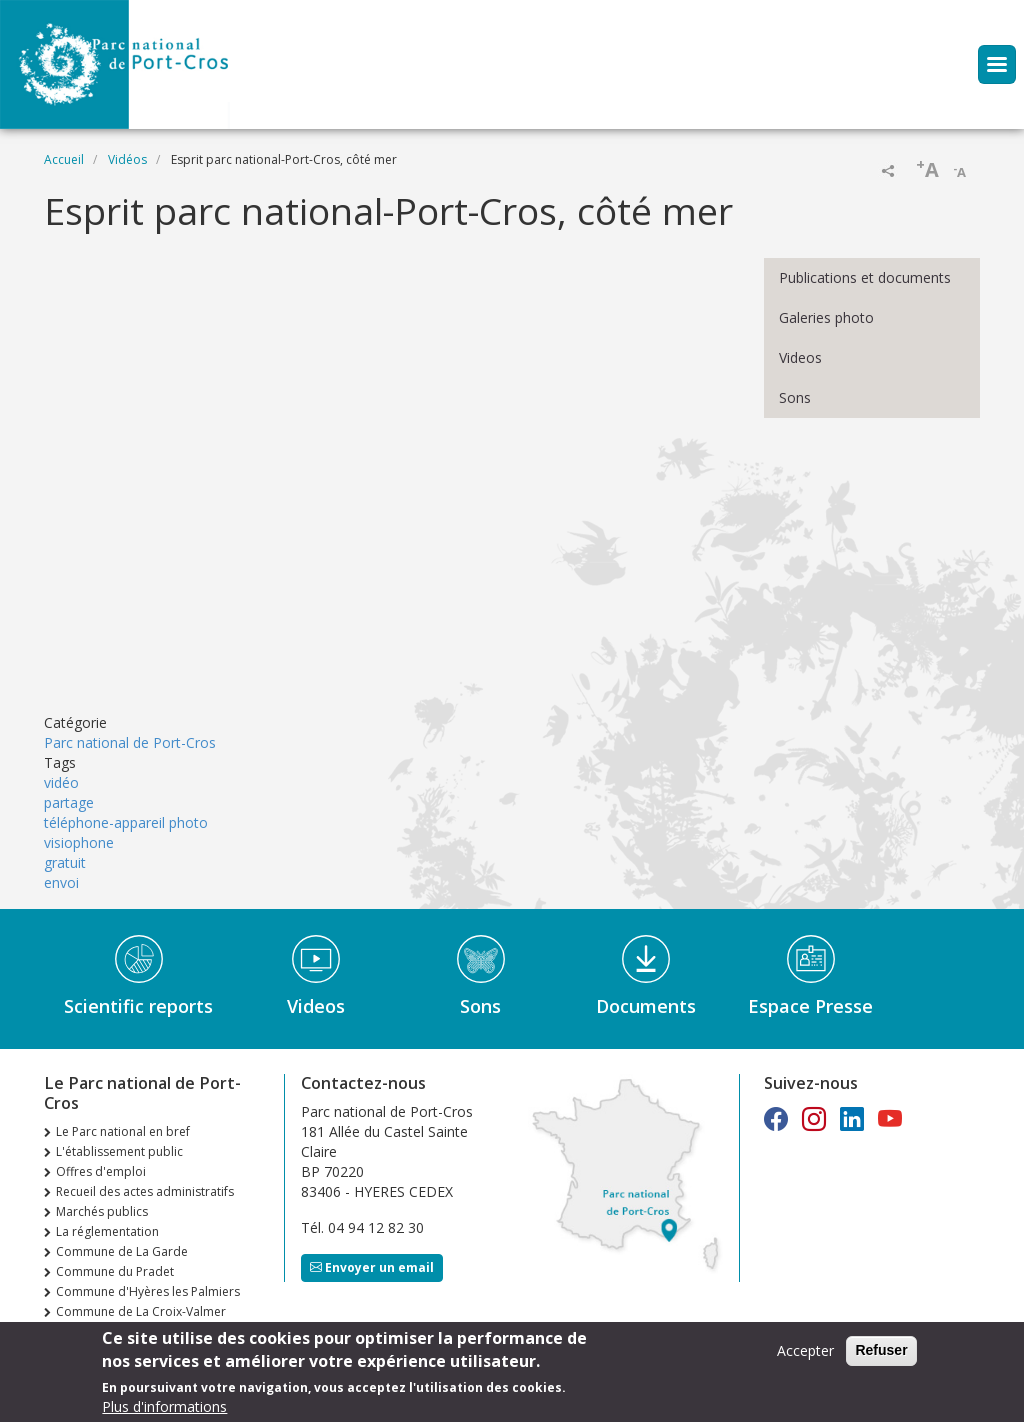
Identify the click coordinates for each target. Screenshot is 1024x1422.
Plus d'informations (164, 1406)
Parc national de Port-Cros (130, 742)
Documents (646, 1006)
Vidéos (127, 159)
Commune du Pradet (115, 1271)
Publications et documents (865, 277)
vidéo (61, 782)
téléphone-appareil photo (126, 822)
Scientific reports (138, 1006)
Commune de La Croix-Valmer (141, 1311)
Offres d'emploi (101, 1171)
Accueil (64, 159)
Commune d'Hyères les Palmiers (148, 1291)
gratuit (65, 862)
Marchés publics (102, 1211)
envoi (61, 882)
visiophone (79, 842)
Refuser (881, 1350)
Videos (800, 357)
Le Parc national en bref (123, 1131)
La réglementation (107, 1231)
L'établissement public (119, 1151)
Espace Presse (810, 1006)
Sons (795, 397)
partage (69, 802)
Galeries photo (826, 317)
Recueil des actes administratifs (145, 1191)
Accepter (805, 1350)
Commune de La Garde (122, 1251)
